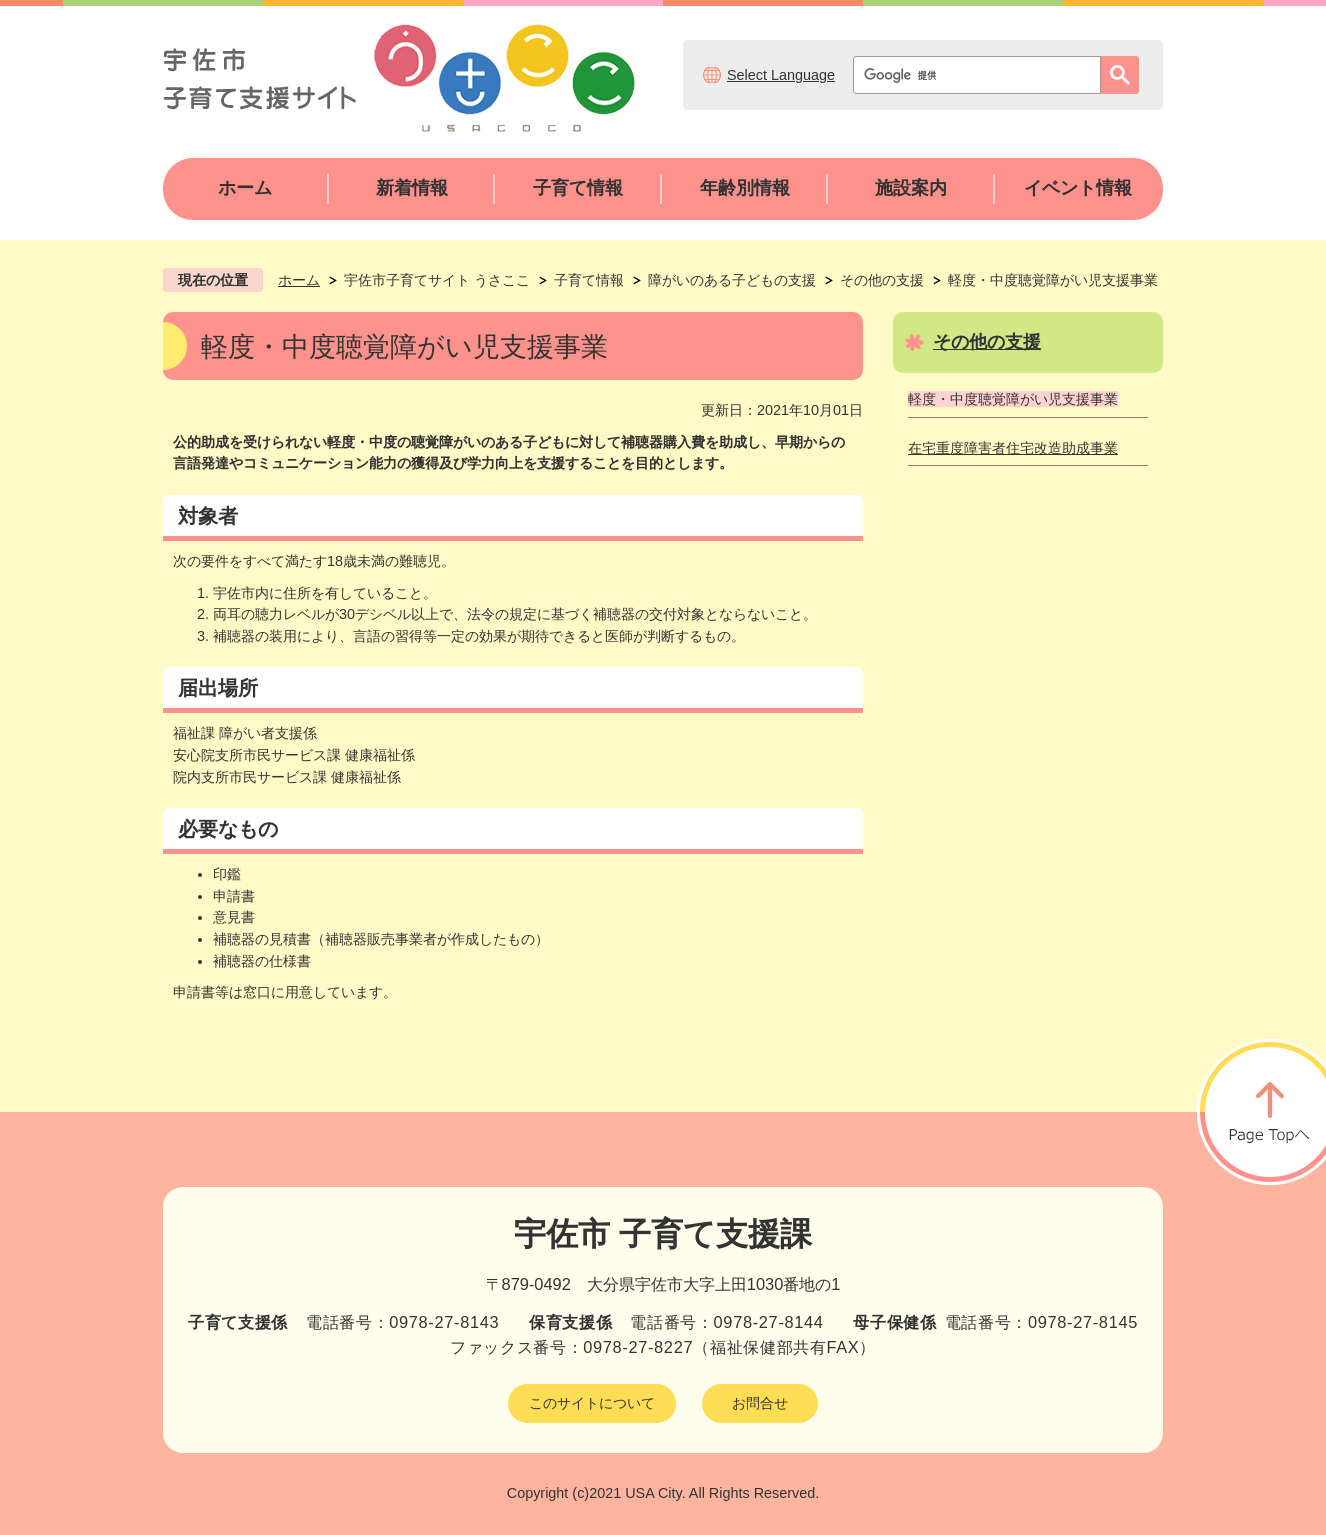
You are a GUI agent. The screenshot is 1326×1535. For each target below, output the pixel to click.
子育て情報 (578, 188)
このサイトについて (592, 1403)
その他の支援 (882, 280)
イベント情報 (1078, 188)
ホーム (245, 188)
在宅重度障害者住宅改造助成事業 (1013, 448)
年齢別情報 (745, 188)
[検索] (982, 75)
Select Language (781, 75)
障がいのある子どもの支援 (732, 280)
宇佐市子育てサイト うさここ (437, 280)
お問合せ (760, 1403)
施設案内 (911, 188)
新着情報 (412, 188)
